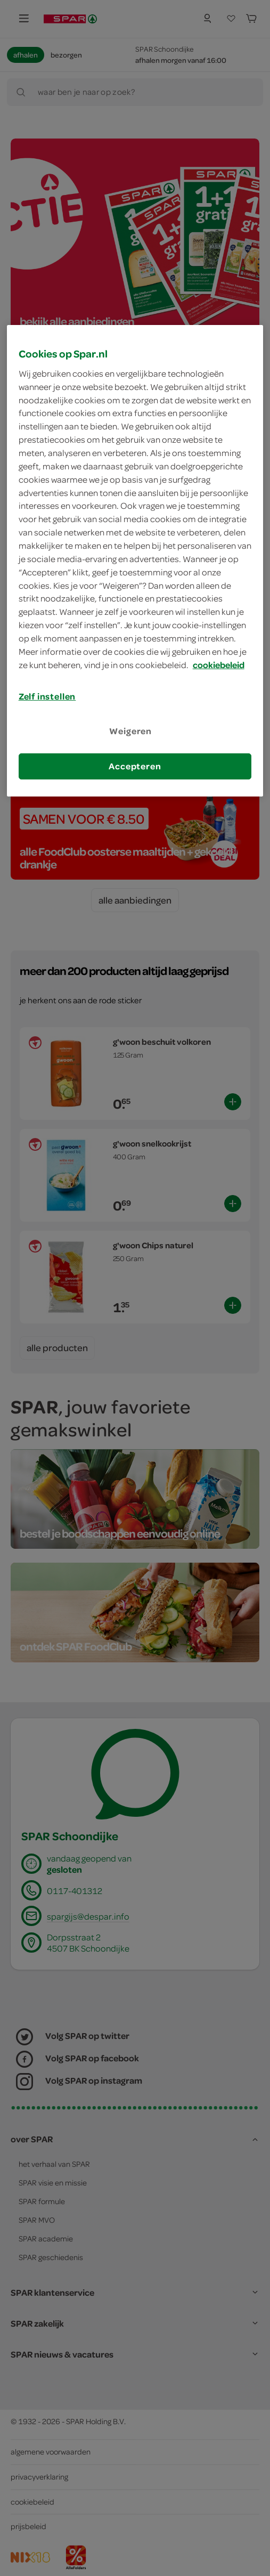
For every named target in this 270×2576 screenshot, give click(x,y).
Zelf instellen (47, 696)
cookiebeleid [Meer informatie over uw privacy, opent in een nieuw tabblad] (218, 665)
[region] (135, 561)
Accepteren (135, 766)
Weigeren (130, 731)
